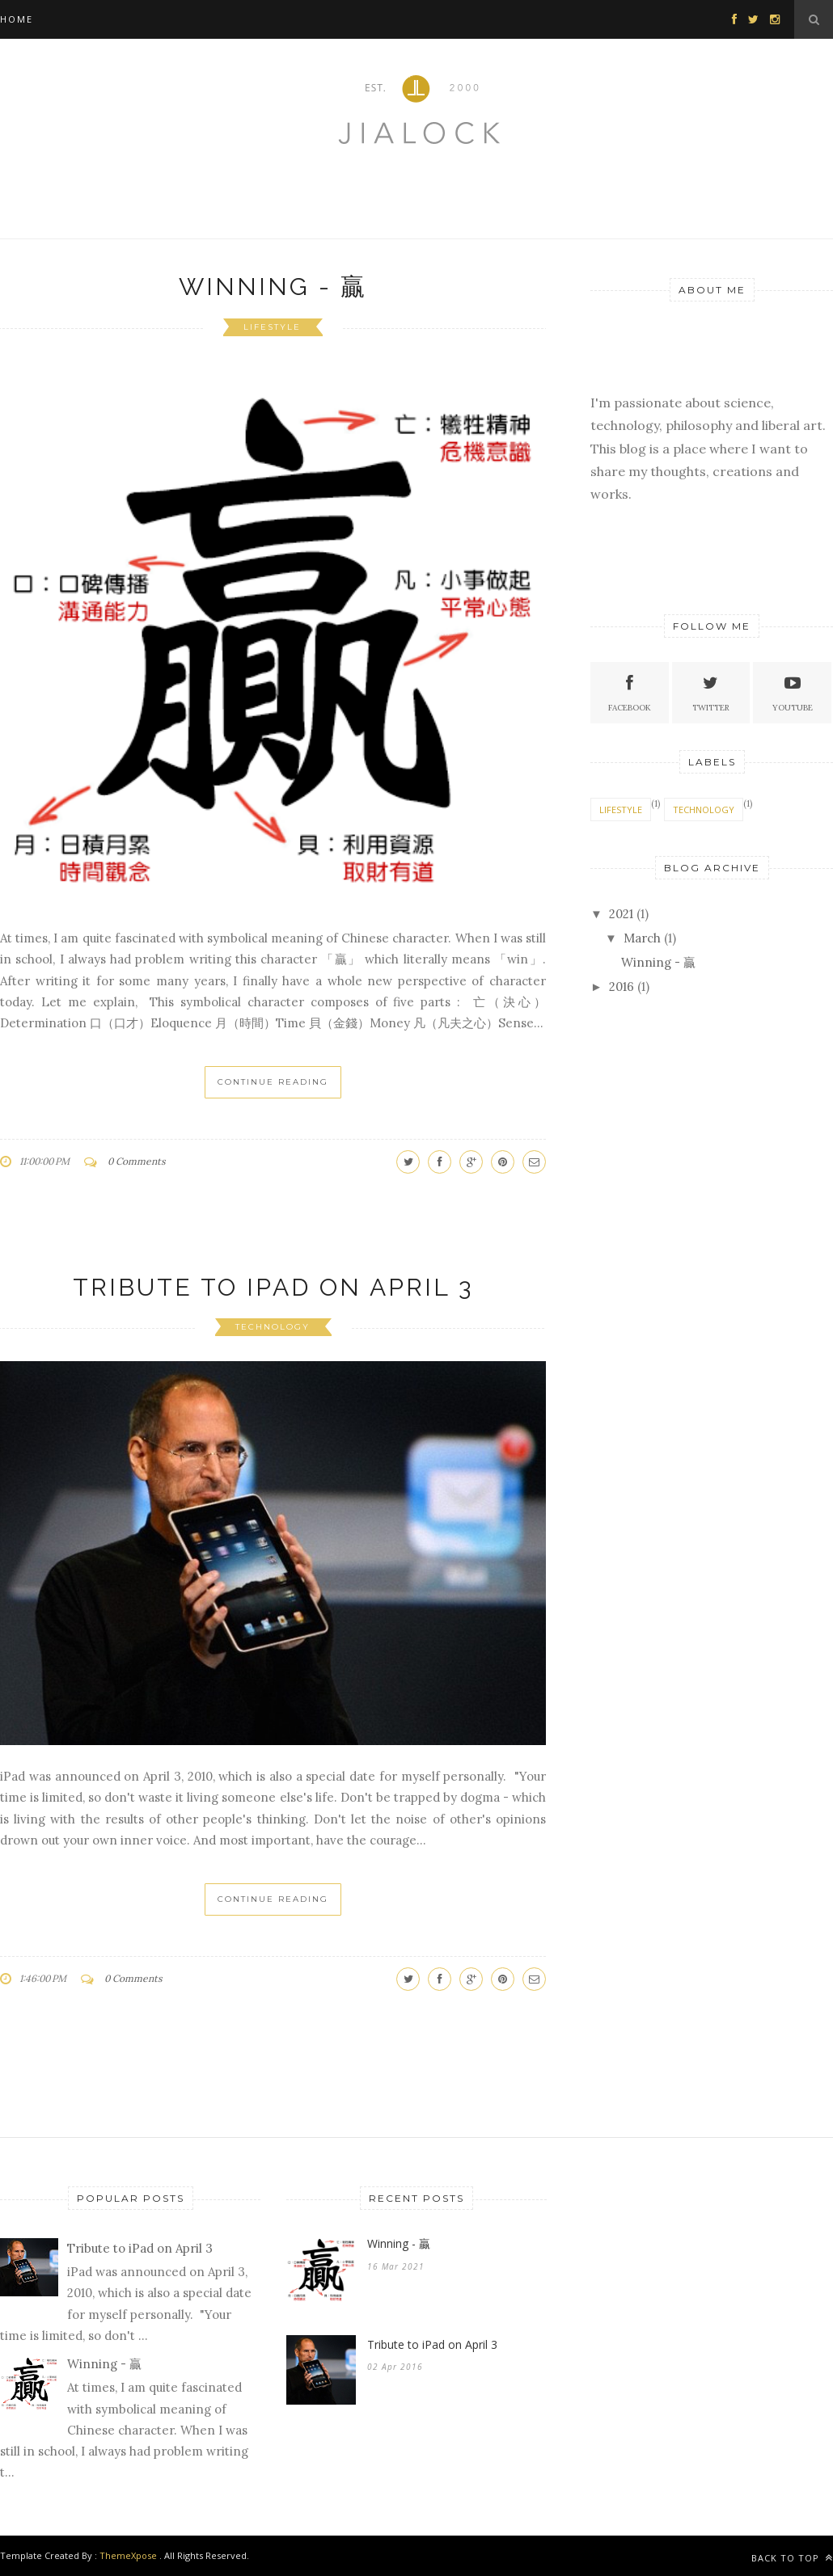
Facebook (629, 691)
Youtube (792, 691)
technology (272, 1327)
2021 (621, 913)
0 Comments (137, 1161)
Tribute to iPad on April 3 (273, 1287)
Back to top (792, 2558)
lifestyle (272, 327)
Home (16, 19)
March (642, 938)
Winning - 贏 (273, 286)
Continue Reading (273, 1082)
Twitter (710, 691)
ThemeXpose (128, 2555)
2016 (621, 986)
